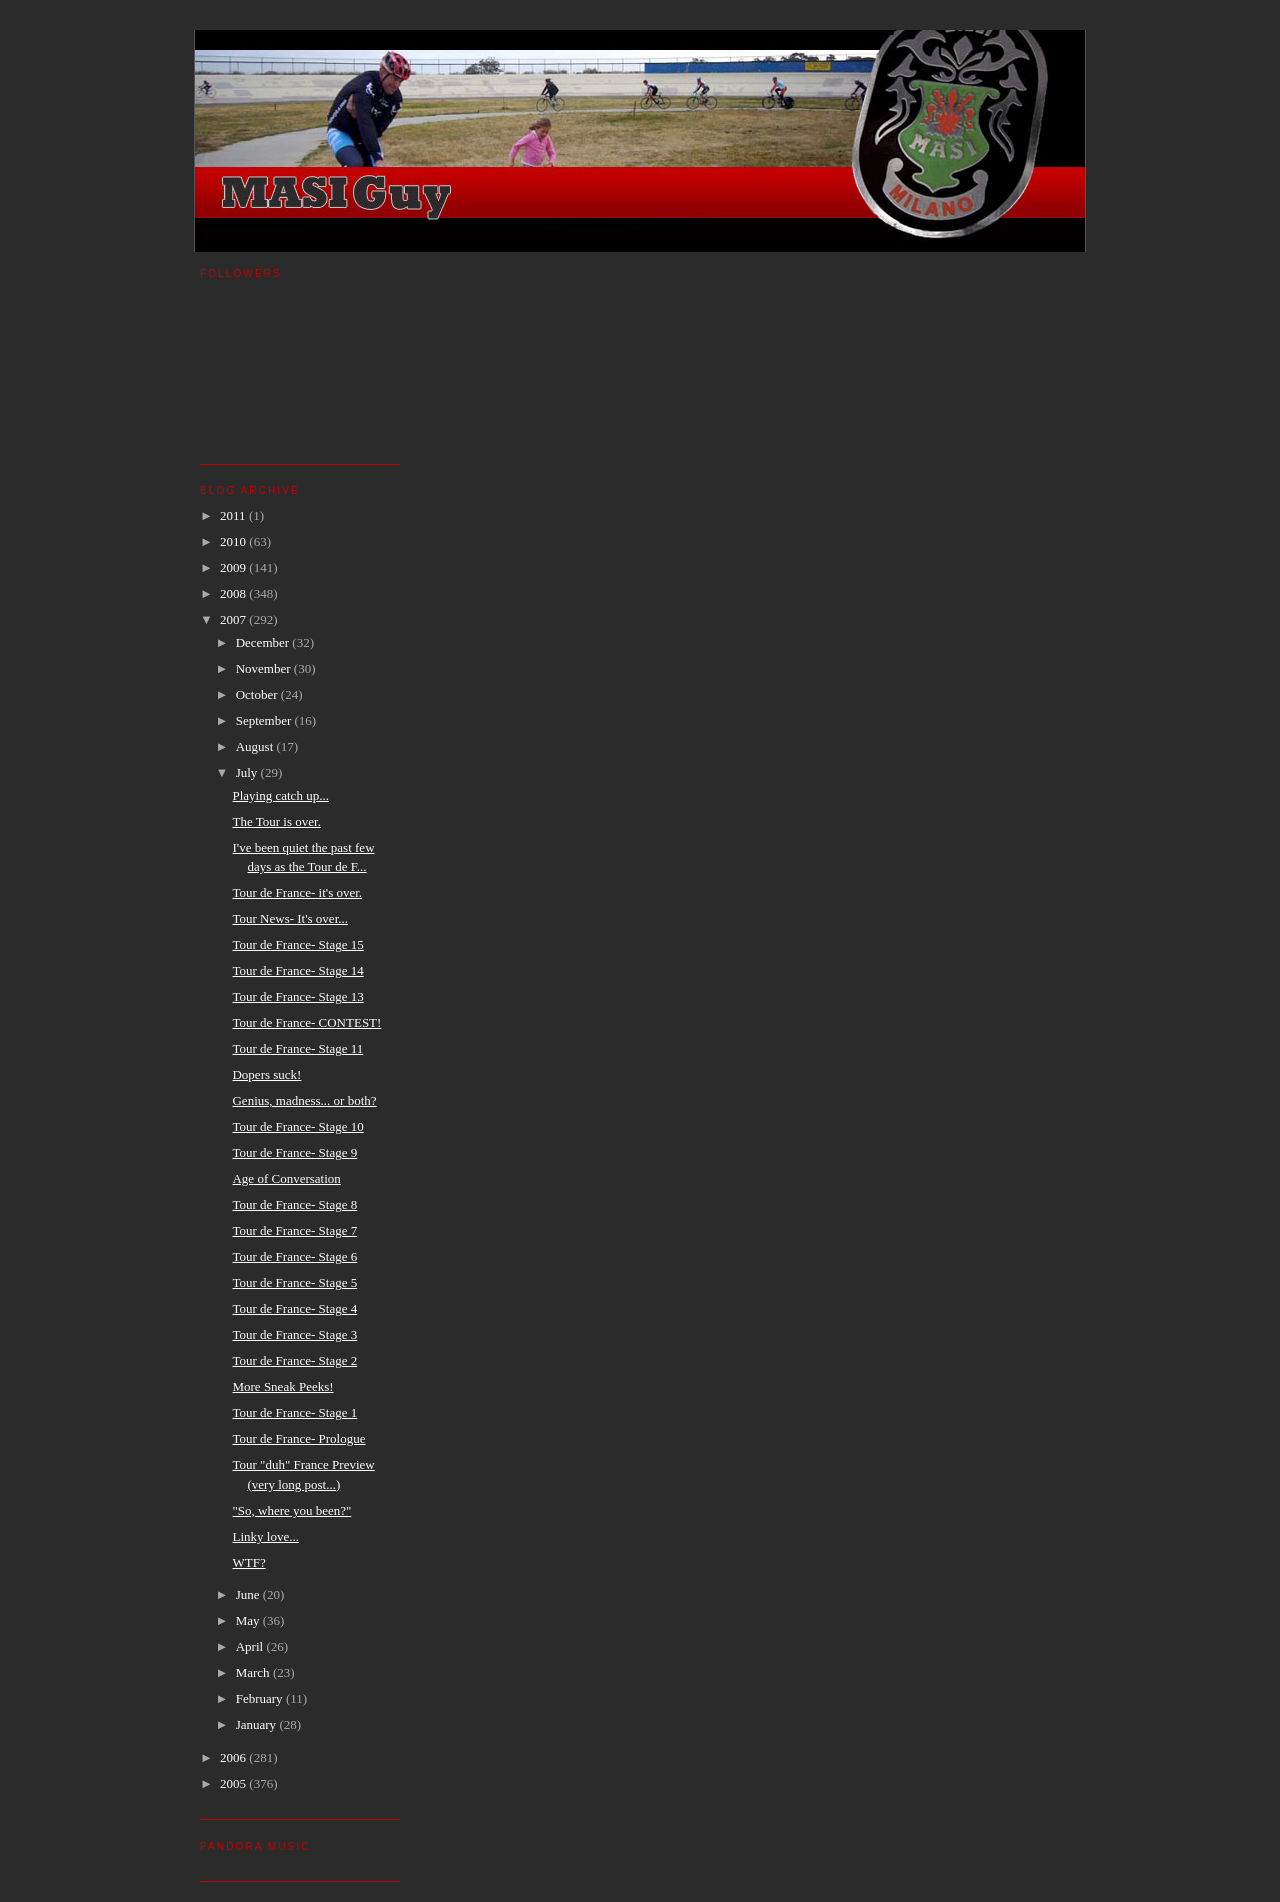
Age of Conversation (286, 1178)
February (261, 1698)
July (248, 772)
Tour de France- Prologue (298, 1438)
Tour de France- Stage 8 (294, 1204)
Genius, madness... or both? (304, 1100)
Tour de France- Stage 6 (294, 1256)
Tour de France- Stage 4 (294, 1308)
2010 (234, 541)
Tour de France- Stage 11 (297, 1048)
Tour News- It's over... (290, 918)
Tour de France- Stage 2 (294, 1360)
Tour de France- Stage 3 (294, 1334)
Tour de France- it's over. (297, 892)
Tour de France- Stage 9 (294, 1152)
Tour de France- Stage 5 (294, 1282)
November (265, 668)
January (258, 1724)
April (251, 1646)
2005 (234, 1783)
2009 (234, 567)
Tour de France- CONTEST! (306, 1022)
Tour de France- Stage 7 (294, 1230)
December (264, 642)
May (249, 1620)
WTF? (248, 1562)
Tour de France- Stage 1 (294, 1412)
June (249, 1594)
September (265, 720)
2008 (234, 593)
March (254, 1672)
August (256, 746)
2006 (234, 1757)
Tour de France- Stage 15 (297, 944)
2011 (234, 515)
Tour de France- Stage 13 (297, 996)
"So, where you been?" (291, 1510)
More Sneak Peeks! (282, 1386)
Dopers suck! (266, 1074)
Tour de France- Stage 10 (297, 1126)
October (258, 694)
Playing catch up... (280, 795)
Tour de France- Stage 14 (297, 970)
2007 (234, 619)
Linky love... (265, 1536)
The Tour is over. (276, 821)
